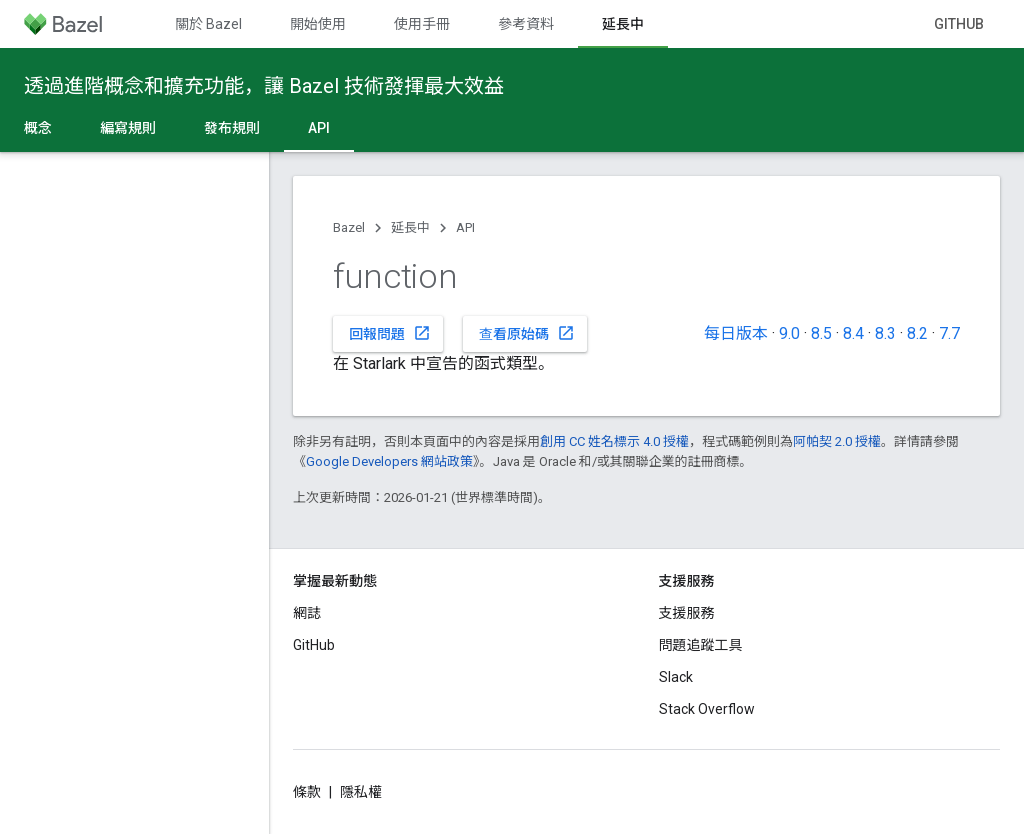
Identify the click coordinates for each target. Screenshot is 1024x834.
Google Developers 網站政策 (389, 461)
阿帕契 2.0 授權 (837, 441)
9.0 (789, 333)
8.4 (853, 333)
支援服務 (687, 613)
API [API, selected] (319, 128)
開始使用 (318, 24)
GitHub (959, 24)
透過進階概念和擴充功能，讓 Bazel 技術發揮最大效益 (264, 86)
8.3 (885, 333)
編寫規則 (128, 128)
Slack (676, 677)
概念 (38, 128)
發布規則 (232, 128)
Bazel (349, 227)
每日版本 (736, 333)
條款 (307, 792)
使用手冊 (422, 24)
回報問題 (390, 333)
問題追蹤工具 (701, 645)
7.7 (949, 333)
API (465, 227)
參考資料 (526, 24)
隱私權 (361, 792)
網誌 (307, 613)
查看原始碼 (527, 333)
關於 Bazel (208, 24)
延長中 (410, 227)
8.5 (821, 333)
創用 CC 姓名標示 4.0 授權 (614, 441)
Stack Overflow (707, 709)
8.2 (917, 333)
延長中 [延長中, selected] (623, 24)
